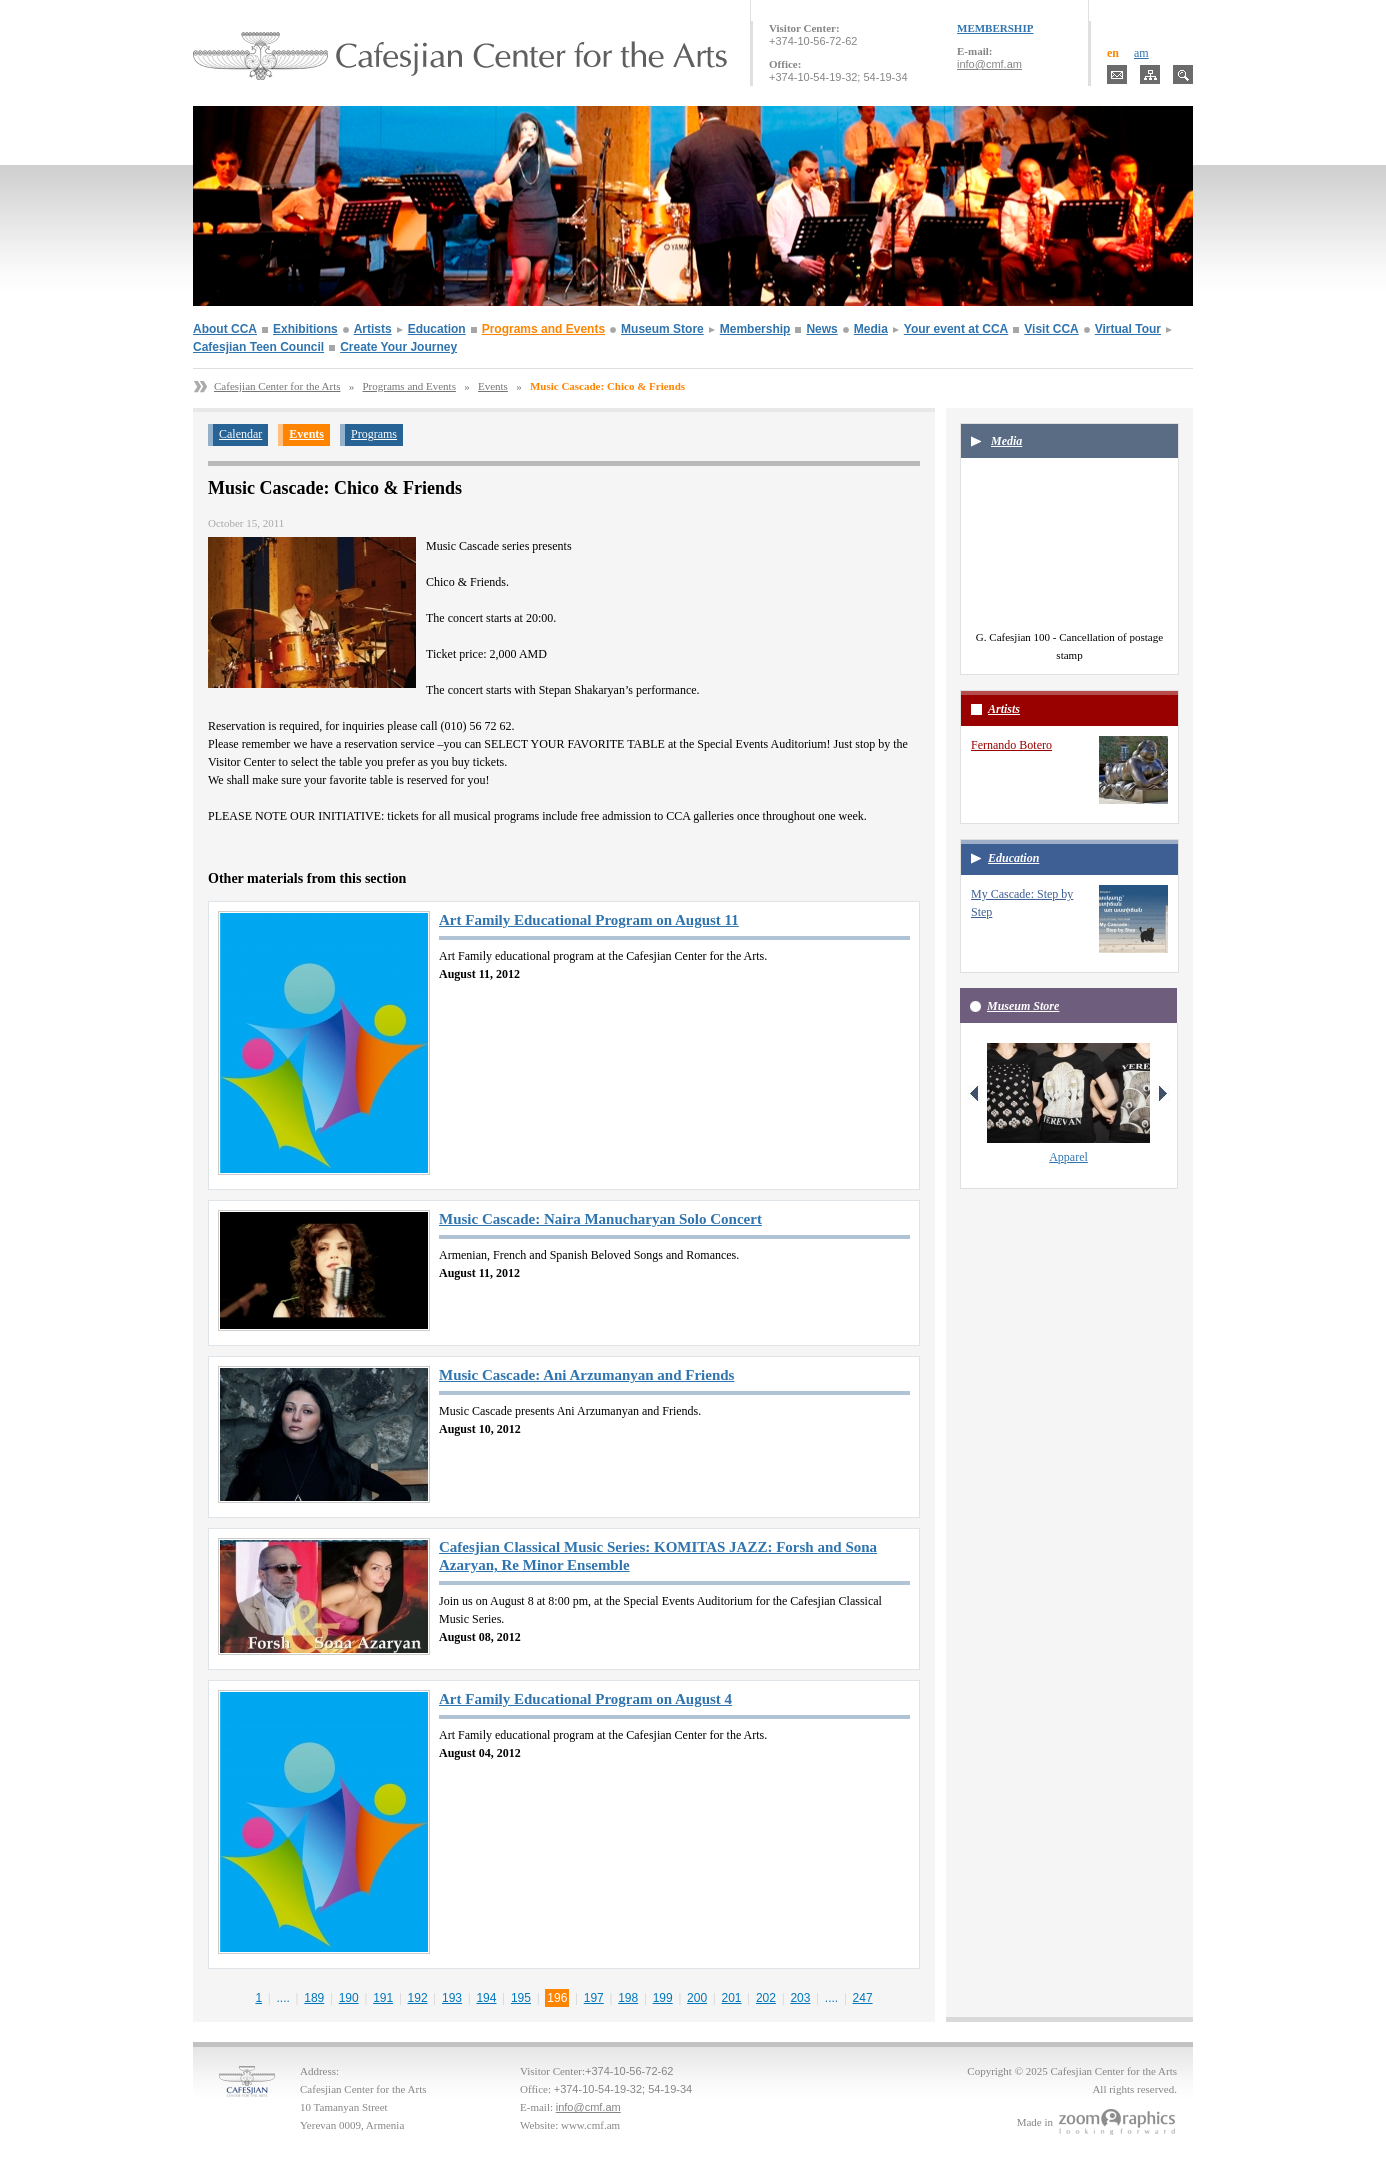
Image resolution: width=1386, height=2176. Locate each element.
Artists (373, 329)
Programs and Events (543, 329)
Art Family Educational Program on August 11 (589, 920)
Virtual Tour (1128, 329)
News (821, 329)
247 (863, 1998)
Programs (374, 434)
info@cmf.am (989, 64)
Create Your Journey (398, 347)
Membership (755, 329)
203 (800, 1998)
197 (594, 1998)
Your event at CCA (956, 329)
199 (663, 1998)
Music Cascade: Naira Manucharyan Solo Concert (600, 1219)
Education (437, 329)
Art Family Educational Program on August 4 (585, 1699)
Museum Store (662, 329)
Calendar (240, 434)
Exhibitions (305, 329)
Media (871, 329)
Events (493, 386)
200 (697, 1998)
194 (486, 1998)
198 (628, 1998)
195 (521, 1998)
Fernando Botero (1011, 745)
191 (383, 1998)
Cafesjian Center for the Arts (277, 386)
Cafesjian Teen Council (258, 347)
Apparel (1068, 1157)
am (1141, 53)
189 (314, 1998)
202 (766, 1998)
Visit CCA (1051, 329)
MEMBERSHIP (995, 28)
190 (349, 1998)
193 (452, 1998)
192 (418, 1998)
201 (732, 1998)
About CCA (225, 329)
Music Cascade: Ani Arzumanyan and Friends (586, 1375)
